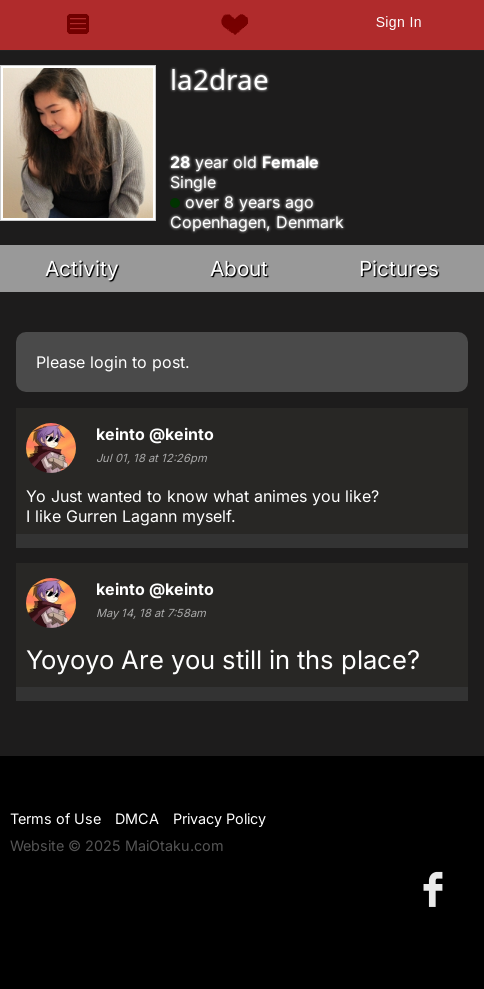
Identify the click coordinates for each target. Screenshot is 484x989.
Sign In (399, 22)
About (239, 268)
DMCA (137, 818)
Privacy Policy (219, 818)
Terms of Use (55, 818)
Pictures (399, 268)
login (108, 362)
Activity (82, 268)
